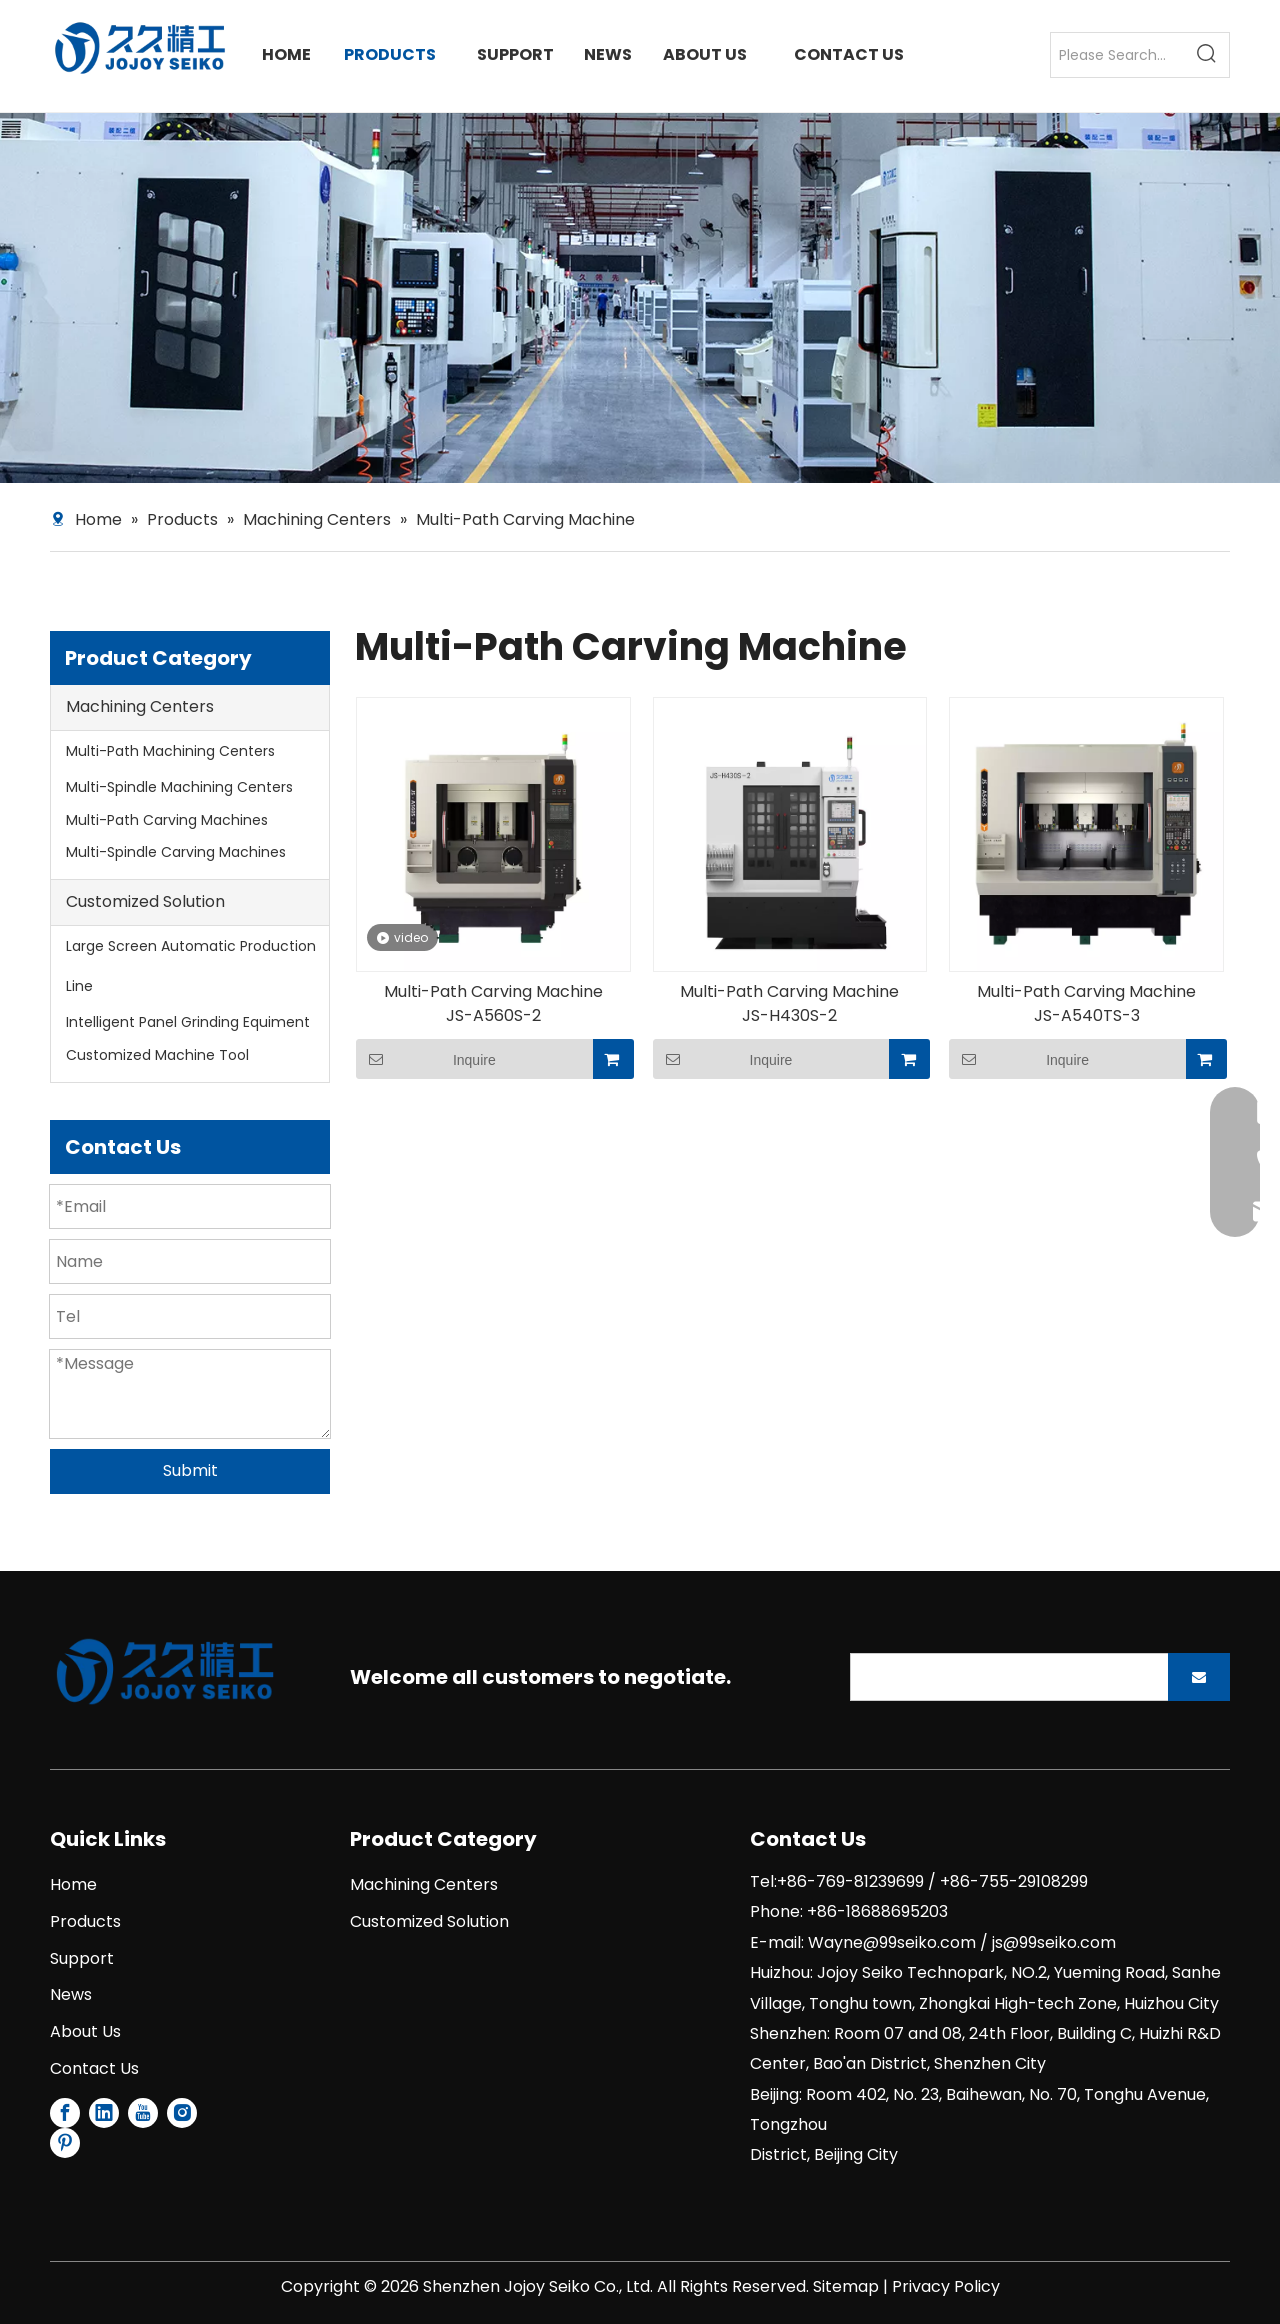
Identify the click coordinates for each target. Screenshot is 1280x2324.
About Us (85, 2031)
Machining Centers (140, 706)
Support (82, 1958)
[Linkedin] (104, 2113)
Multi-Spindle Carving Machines (176, 852)
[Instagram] (182, 2113)
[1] (165, 1671)
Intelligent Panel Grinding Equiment (188, 1022)
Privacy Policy (946, 2286)
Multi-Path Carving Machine (493, 992)
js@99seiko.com (1054, 1942)
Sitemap (846, 2286)
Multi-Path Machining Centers (170, 751)
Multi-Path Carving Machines (167, 820)
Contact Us (94, 2068)
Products (85, 1921)
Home (73, 1884)
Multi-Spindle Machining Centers (179, 787)
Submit (190, 1470)
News (71, 1994)
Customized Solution (145, 901)
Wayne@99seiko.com (892, 1942)
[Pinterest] (65, 2143)
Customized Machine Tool (157, 1055)
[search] (1005, 1677)
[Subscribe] (1199, 1677)
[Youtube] (143, 2113)
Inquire (426, 1059)
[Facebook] (65, 2113)
